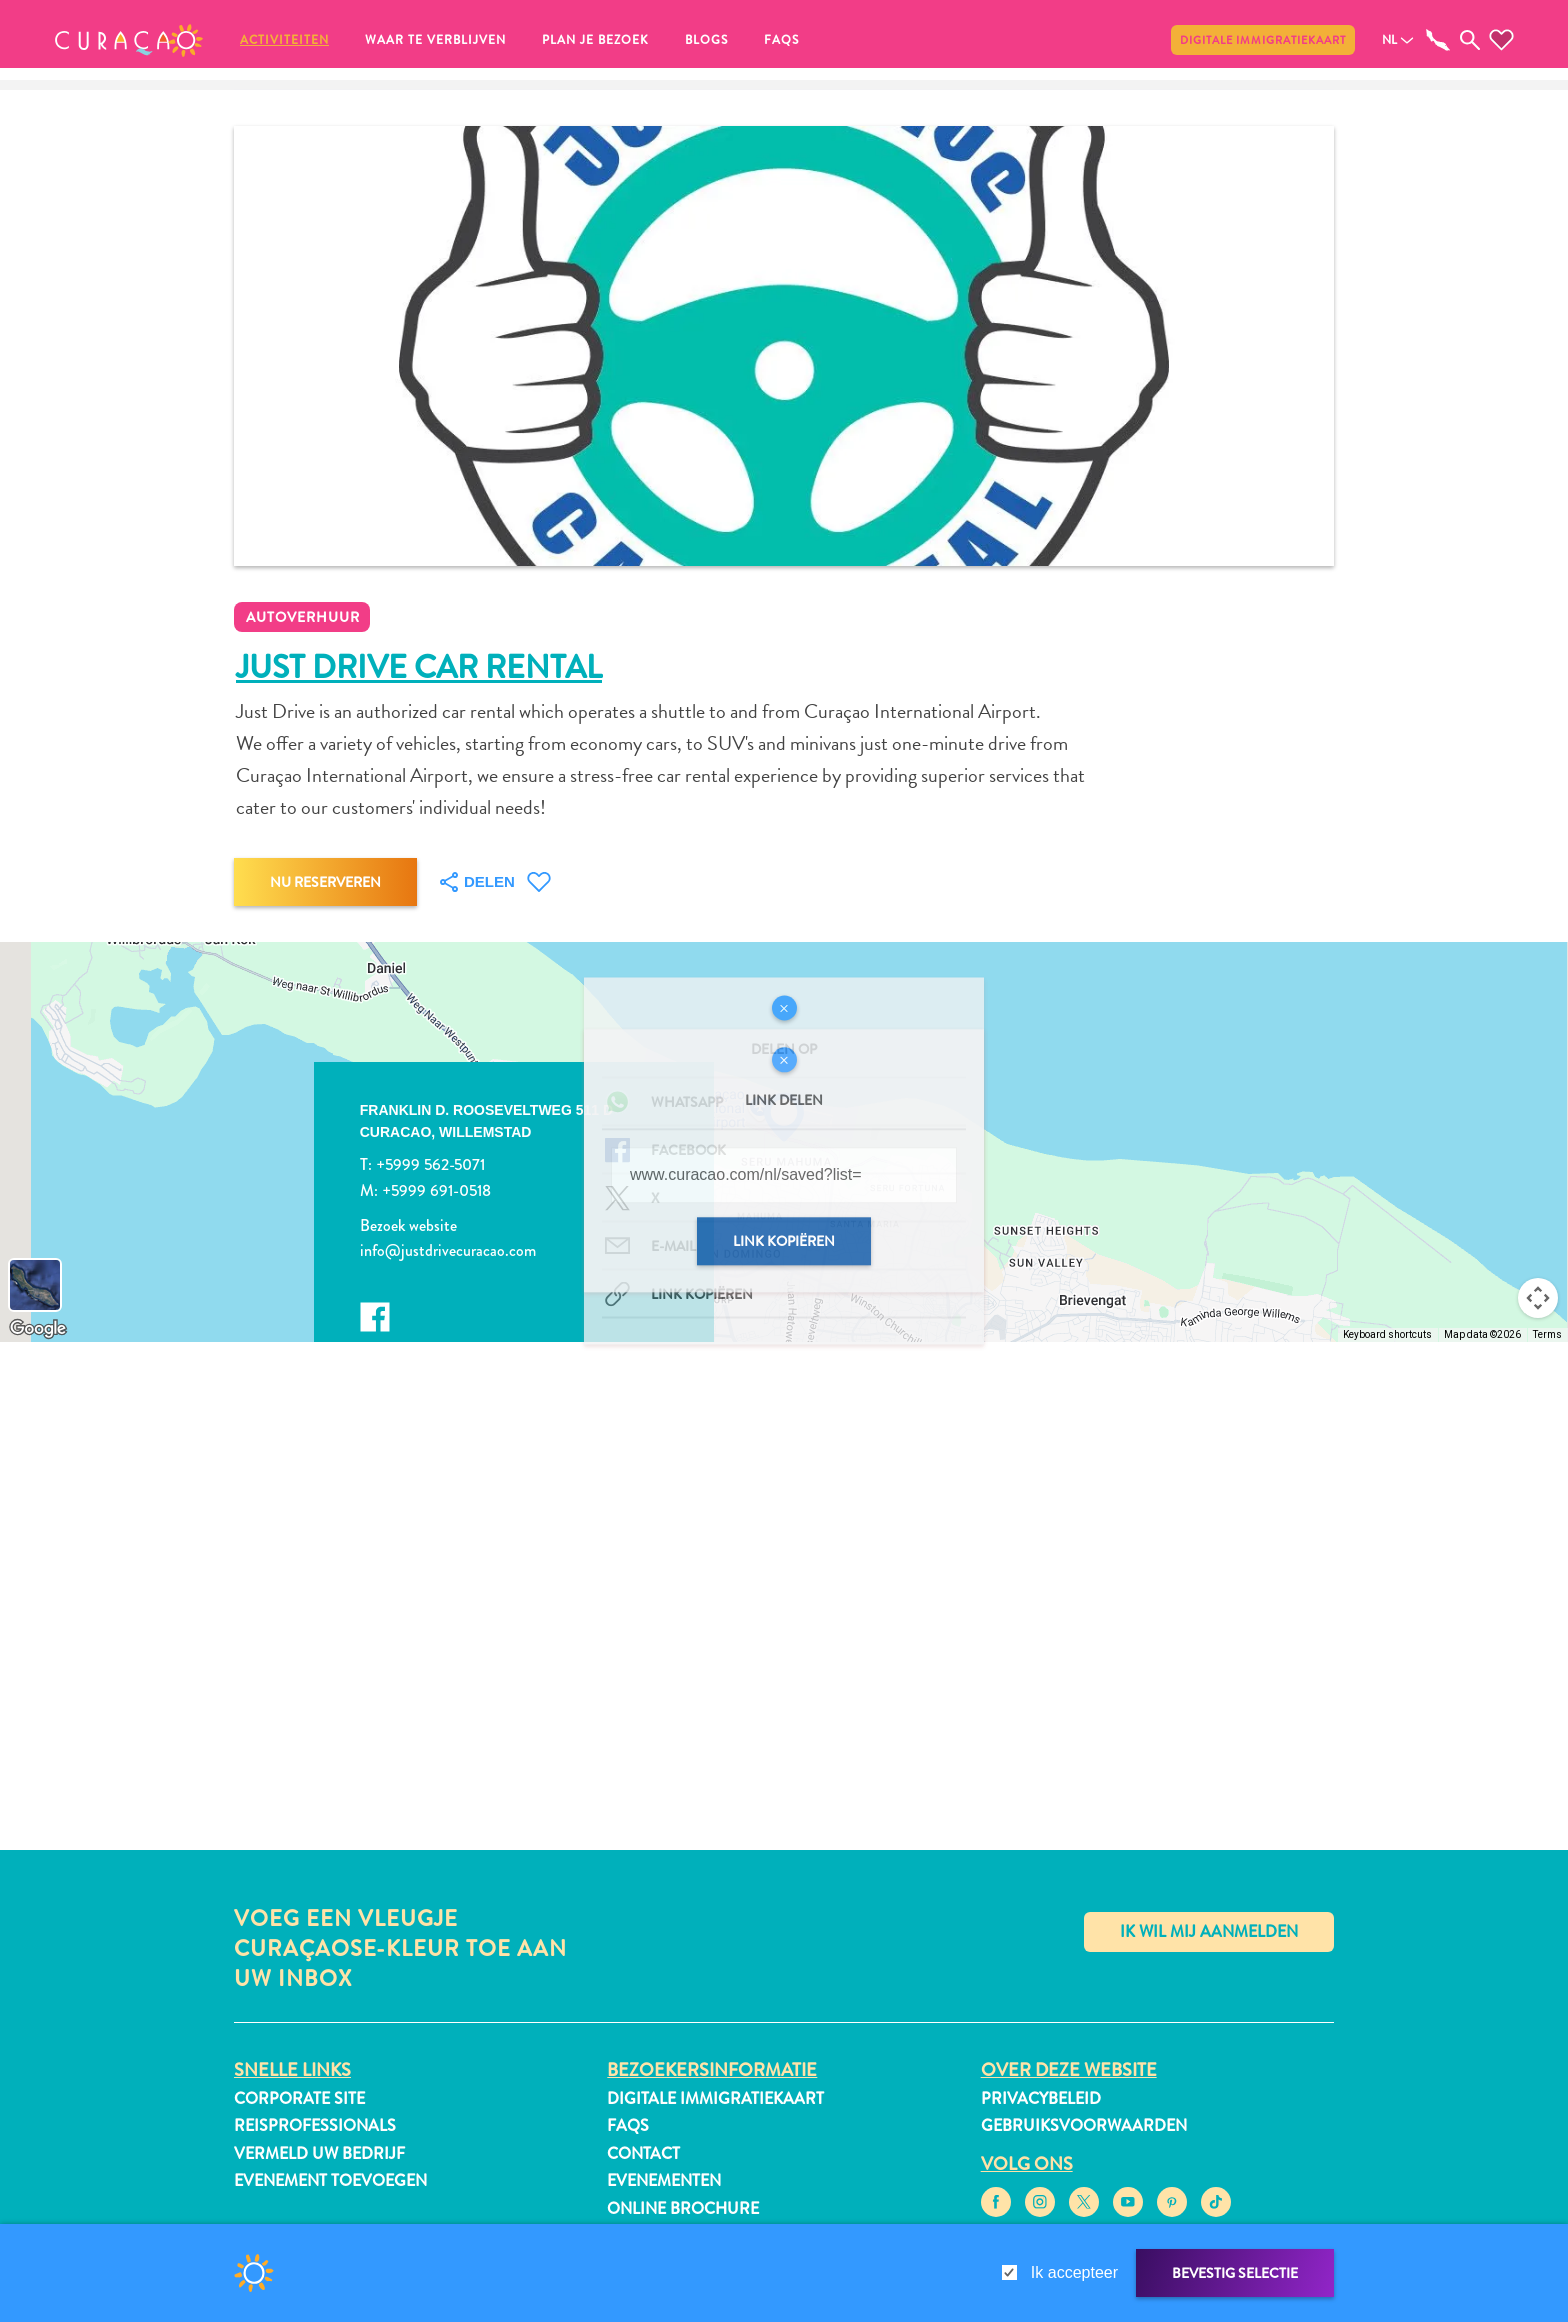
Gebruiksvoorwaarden (1084, 2125)
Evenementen (664, 2180)
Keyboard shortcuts (1387, 1334)
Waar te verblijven (435, 40)
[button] (129, 40)
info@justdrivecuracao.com (448, 1250)
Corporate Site (299, 2098)
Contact (643, 2153)
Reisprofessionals (315, 2125)
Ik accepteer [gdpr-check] (1074, 2272)
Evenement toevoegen (330, 2180)
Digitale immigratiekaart (1263, 40)
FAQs (781, 40)
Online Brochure (683, 2208)
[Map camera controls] (1538, 1298)
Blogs (706, 40)
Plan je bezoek (595, 40)
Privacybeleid (1041, 2098)
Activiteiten (284, 40)
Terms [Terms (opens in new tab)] (1547, 1334)
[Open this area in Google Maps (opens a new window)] (38, 1329)
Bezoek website (408, 1225)
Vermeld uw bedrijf (319, 2153)
